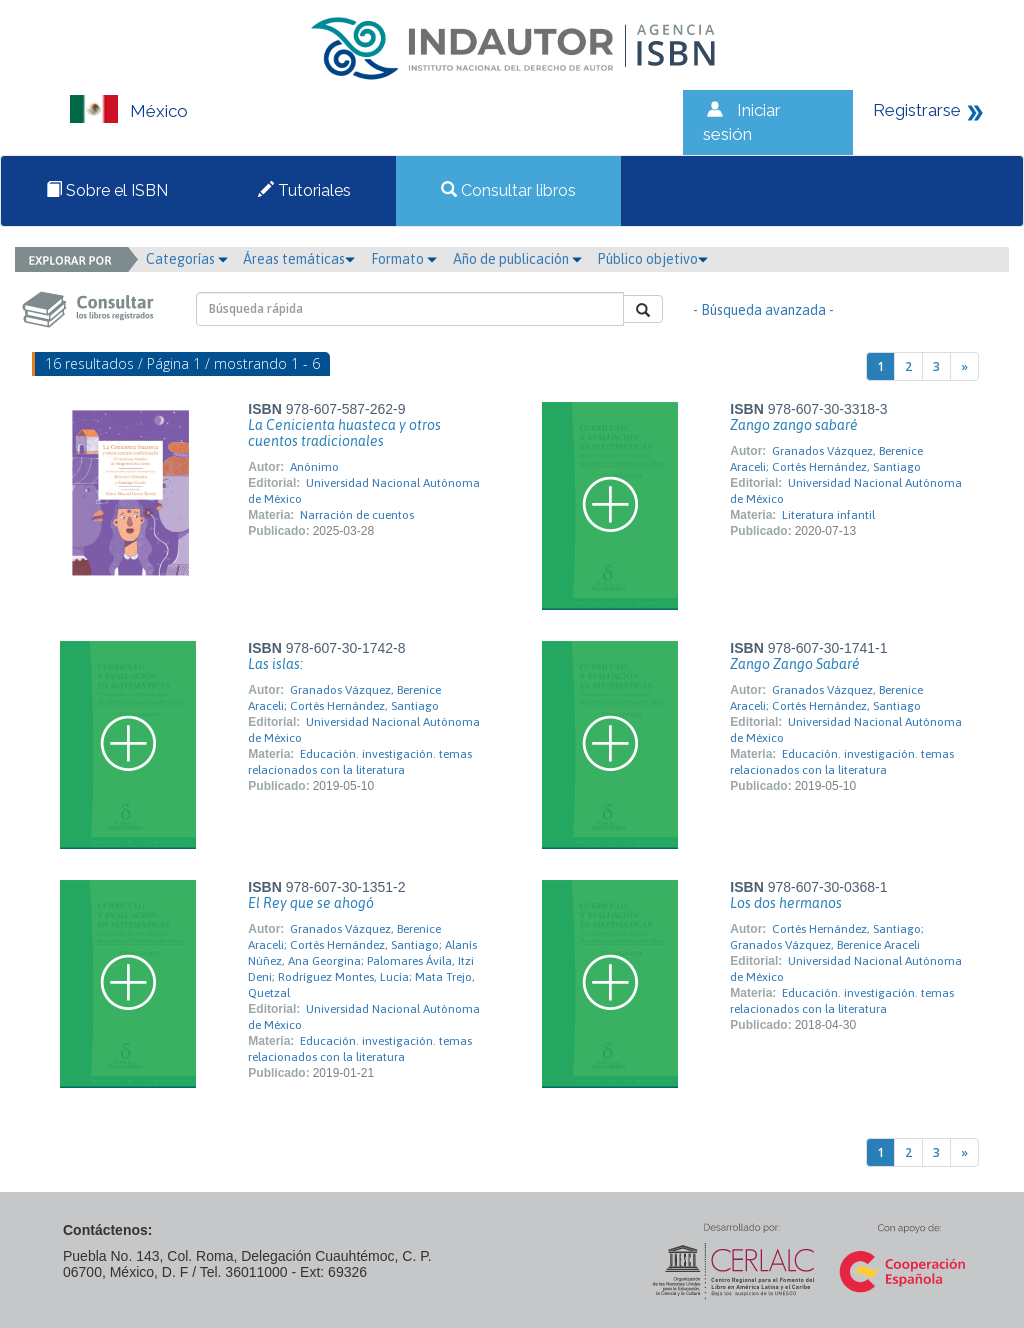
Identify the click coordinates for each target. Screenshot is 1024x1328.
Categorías (187, 259)
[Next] (964, 366)
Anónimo (314, 467)
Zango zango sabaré (794, 425)
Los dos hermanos (786, 903)
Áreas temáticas (299, 259)
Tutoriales (304, 190)
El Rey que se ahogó (311, 903)
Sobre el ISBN (107, 190)
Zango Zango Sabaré (795, 664)
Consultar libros (508, 190)
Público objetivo (652, 259)
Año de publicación (517, 259)
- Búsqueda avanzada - (763, 310)
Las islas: (275, 664)
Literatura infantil (828, 515)
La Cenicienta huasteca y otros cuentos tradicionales (344, 433)
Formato (404, 259)
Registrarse (917, 110)
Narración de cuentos (357, 515)
